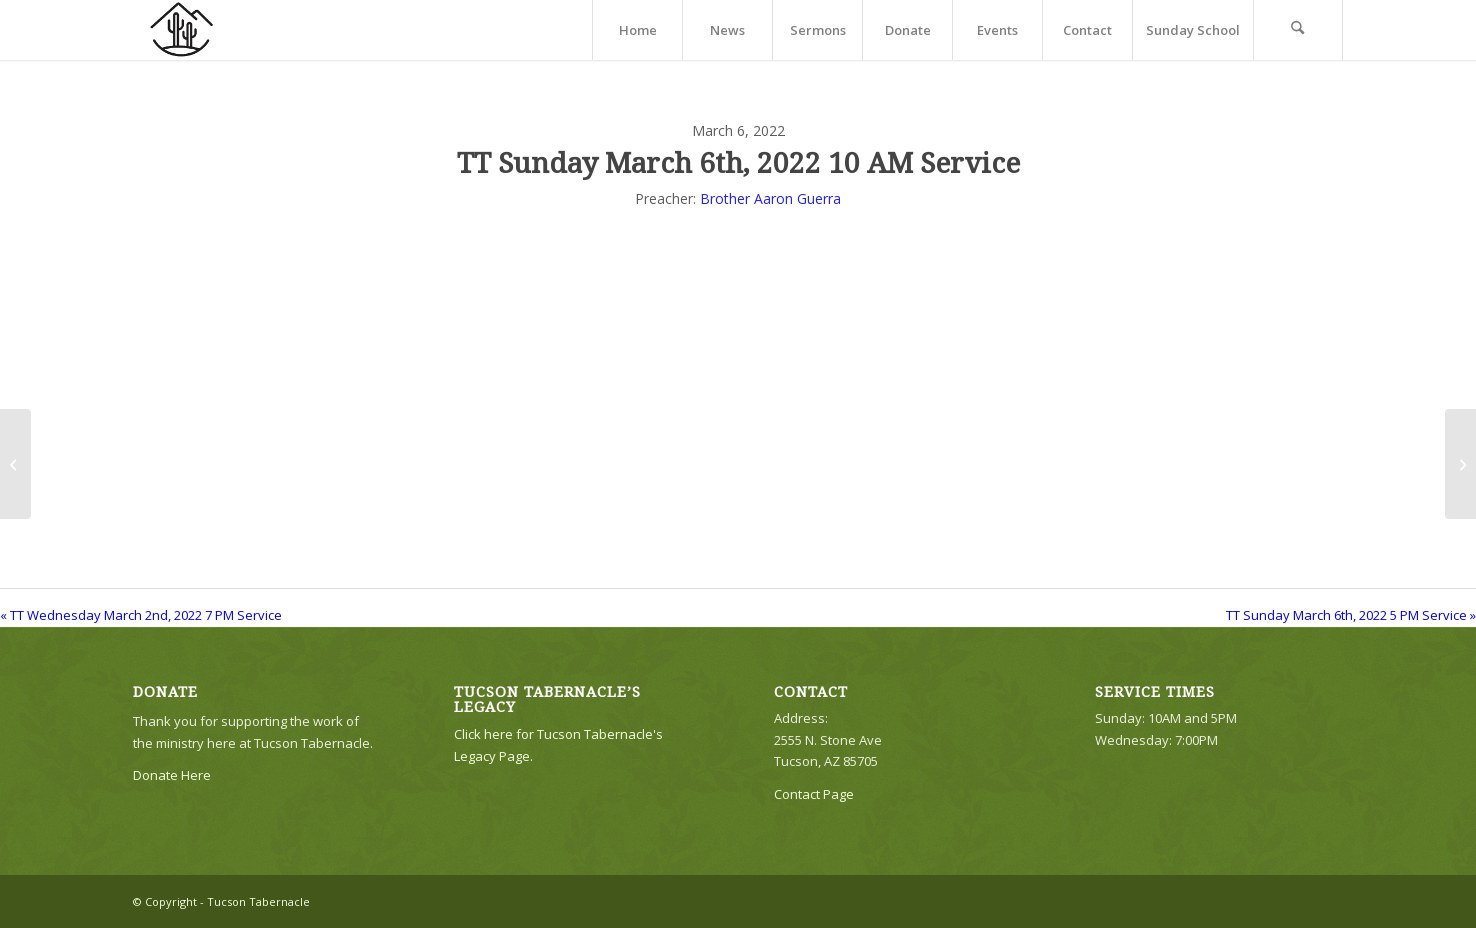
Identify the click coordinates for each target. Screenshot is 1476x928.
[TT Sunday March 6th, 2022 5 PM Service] (1460, 464)
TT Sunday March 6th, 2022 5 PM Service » (1351, 615)
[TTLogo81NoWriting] (181, 30)
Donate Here (172, 775)
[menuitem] (637, 30)
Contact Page (814, 794)
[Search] (1298, 30)
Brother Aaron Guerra (770, 198)
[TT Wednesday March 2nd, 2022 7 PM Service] (15, 464)
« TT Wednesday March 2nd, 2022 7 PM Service (141, 615)
